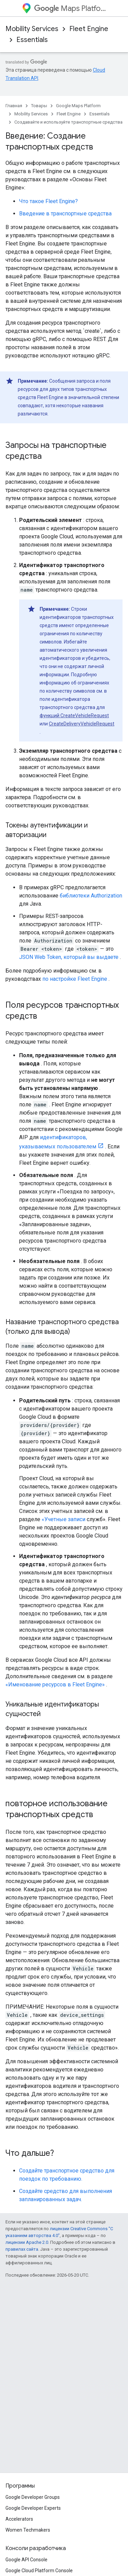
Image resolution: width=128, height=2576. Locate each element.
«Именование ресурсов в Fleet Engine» (55, 1684)
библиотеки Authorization (91, 895)
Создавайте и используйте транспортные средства (68, 122)
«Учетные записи (63, 1519)
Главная (13, 105)
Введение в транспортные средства (65, 213)
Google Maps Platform (78, 105)
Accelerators (19, 2519)
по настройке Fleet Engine (74, 979)
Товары (39, 105)
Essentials (32, 40)
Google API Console (26, 2559)
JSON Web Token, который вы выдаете (68, 957)
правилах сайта (21, 2249)
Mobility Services (31, 29)
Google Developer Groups (32, 2497)
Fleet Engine (88, 29)
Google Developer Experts (33, 2508)
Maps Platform (70, 8)
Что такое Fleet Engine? (48, 201)
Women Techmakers (27, 2530)
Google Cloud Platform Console (39, 2570)
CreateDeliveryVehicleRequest (81, 723)
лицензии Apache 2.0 (26, 2242)
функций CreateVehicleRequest (74, 715)
